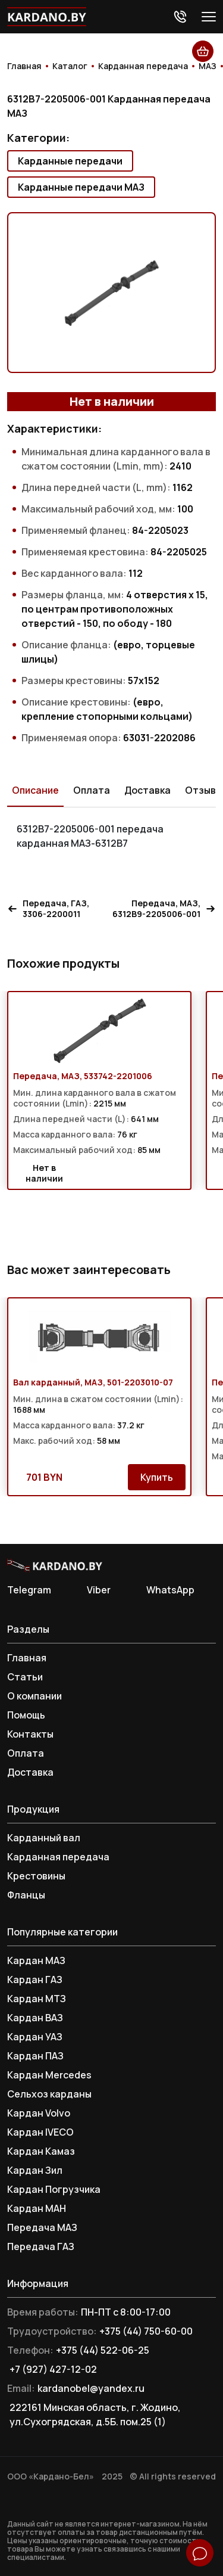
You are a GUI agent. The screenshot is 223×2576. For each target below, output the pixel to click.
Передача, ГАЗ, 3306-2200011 (48, 908)
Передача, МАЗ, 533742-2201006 (82, 1076)
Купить (156, 1477)
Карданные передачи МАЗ (81, 187)
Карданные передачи (70, 160)
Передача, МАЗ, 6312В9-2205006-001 (164, 908)
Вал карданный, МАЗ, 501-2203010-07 (93, 1382)
